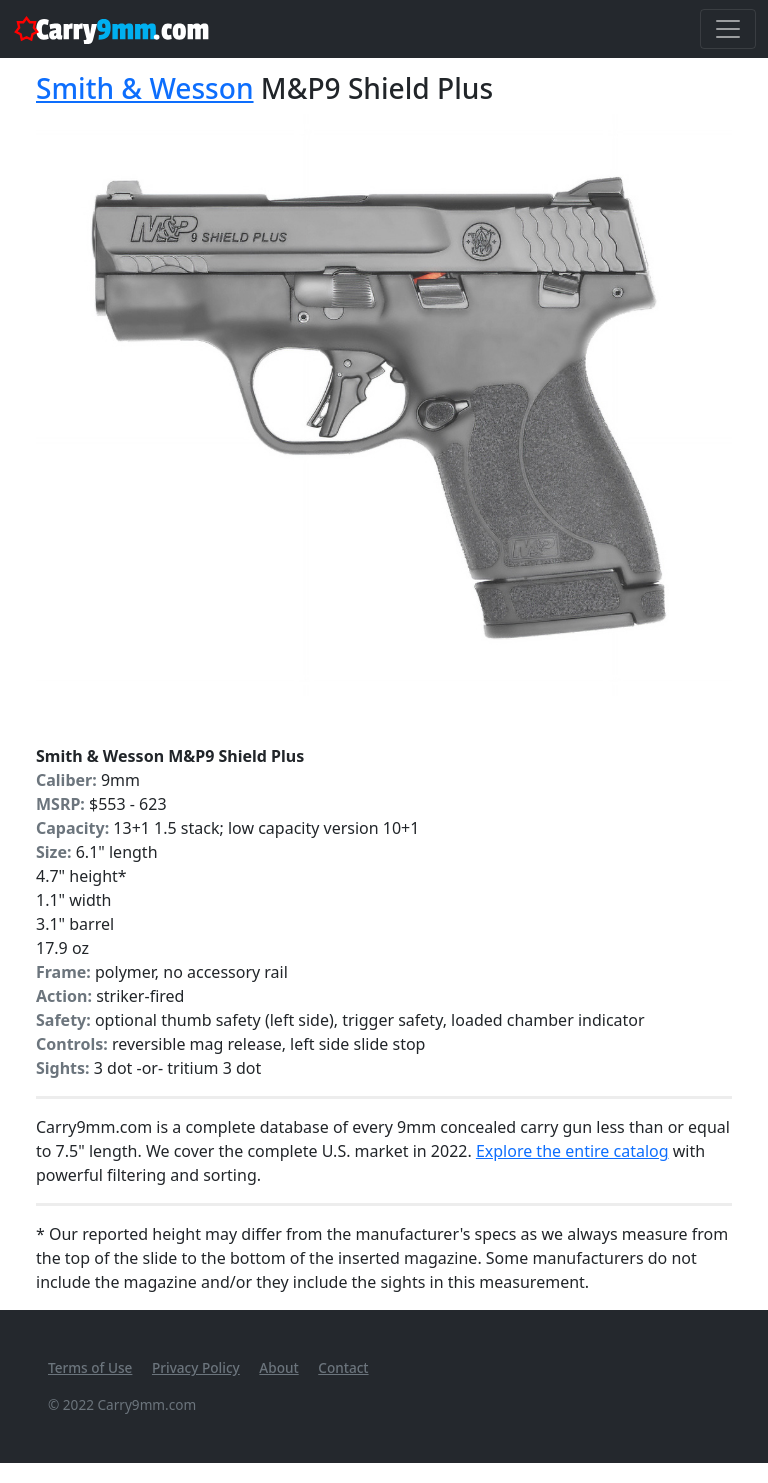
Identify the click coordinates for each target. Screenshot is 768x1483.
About (278, 1367)
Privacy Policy (196, 1367)
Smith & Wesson (145, 88)
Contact (343, 1367)
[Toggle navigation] (728, 29)
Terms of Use (90, 1367)
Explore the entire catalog (572, 1151)
